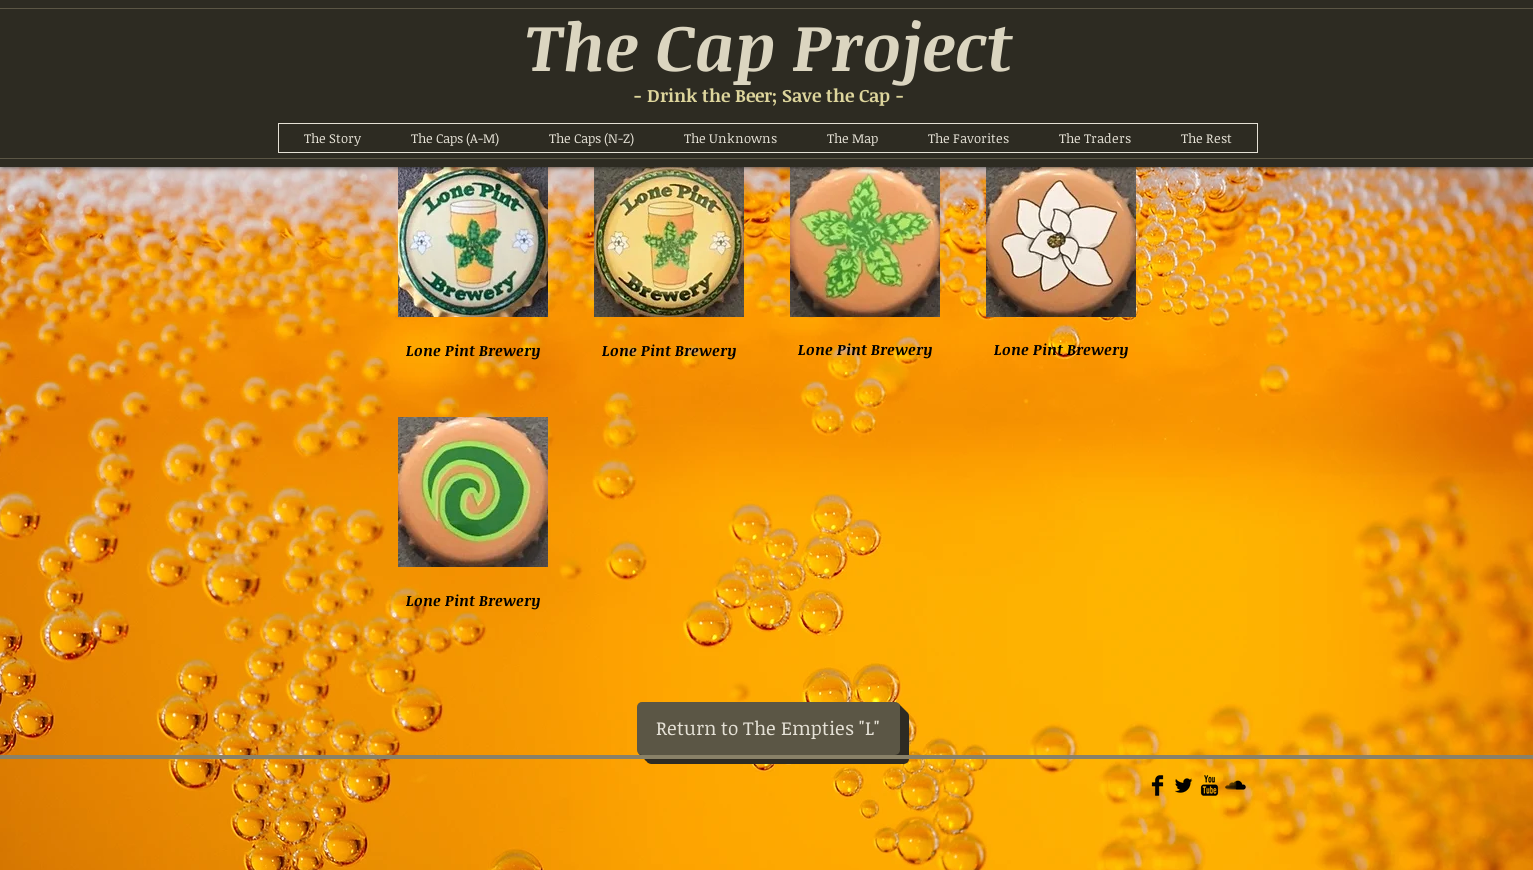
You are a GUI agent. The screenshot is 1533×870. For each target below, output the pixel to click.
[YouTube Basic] (1209, 785)
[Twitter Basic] (1183, 785)
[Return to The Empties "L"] (768, 728)
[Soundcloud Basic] (1235, 785)
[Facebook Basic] (1157, 785)
